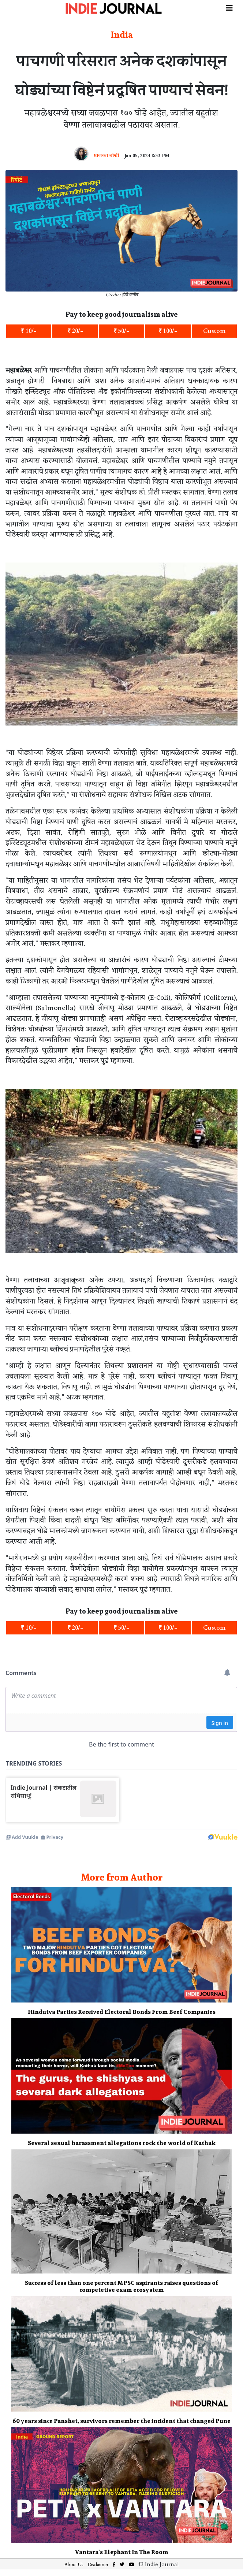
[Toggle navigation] (229, 7)
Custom (214, 331)
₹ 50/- (121, 331)
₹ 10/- (29, 331)
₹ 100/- (167, 331)
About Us (73, 2564)
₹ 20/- (75, 331)
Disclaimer (97, 2564)
